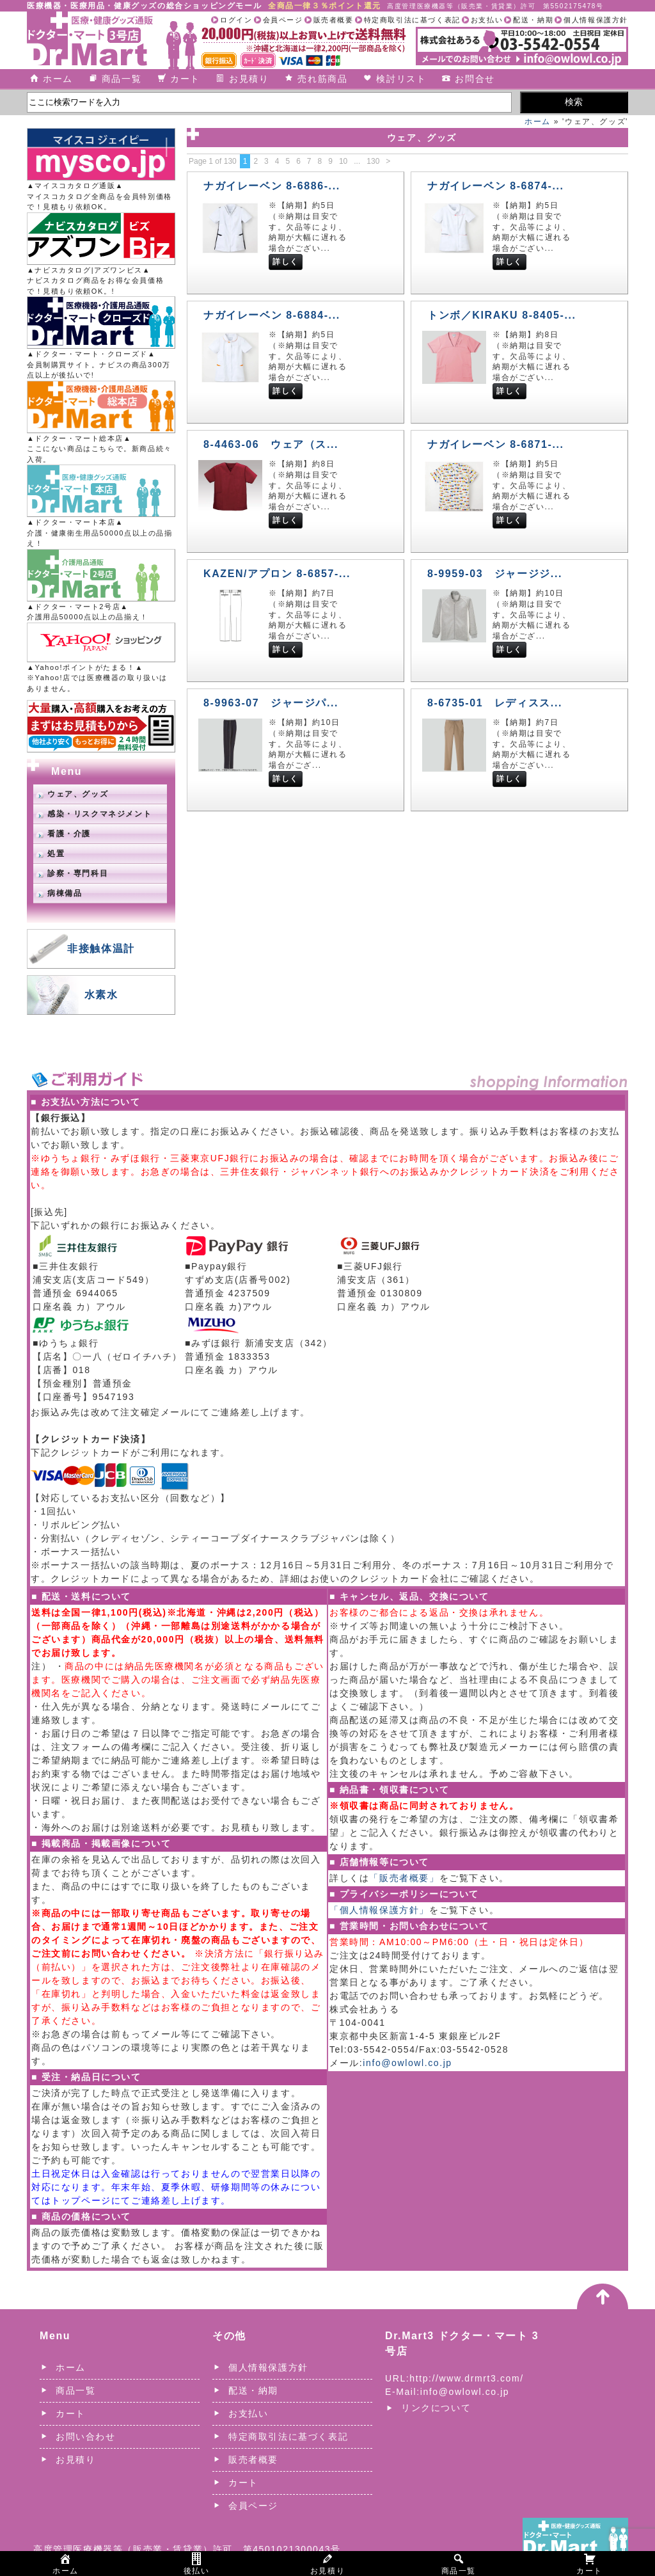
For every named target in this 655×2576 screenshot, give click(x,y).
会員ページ (283, 20)
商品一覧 (121, 79)
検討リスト (401, 79)
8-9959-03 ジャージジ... (494, 573)
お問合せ (474, 79)
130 (373, 161)
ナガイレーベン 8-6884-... (271, 315)
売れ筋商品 (322, 79)
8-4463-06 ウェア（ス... (270, 444)
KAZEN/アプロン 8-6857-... (277, 573)
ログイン (236, 20)
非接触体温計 (101, 948)
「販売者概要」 (404, 1878)
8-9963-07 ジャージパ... (270, 702)
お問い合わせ (86, 2436)
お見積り (249, 79)
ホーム (58, 79)
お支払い (487, 20)
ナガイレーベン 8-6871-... (495, 444)
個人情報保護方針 (596, 20)
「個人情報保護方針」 (379, 1910)
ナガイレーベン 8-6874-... (495, 185)
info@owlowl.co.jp (407, 2063)
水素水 (101, 994)
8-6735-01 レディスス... (494, 702)
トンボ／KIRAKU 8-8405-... (501, 315)
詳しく (285, 261)
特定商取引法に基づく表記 (412, 20)
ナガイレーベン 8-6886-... (271, 185)
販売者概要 (333, 20)
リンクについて (436, 2408)
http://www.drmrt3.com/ (466, 2378)
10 (343, 161)
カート (185, 79)
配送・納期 (533, 20)
